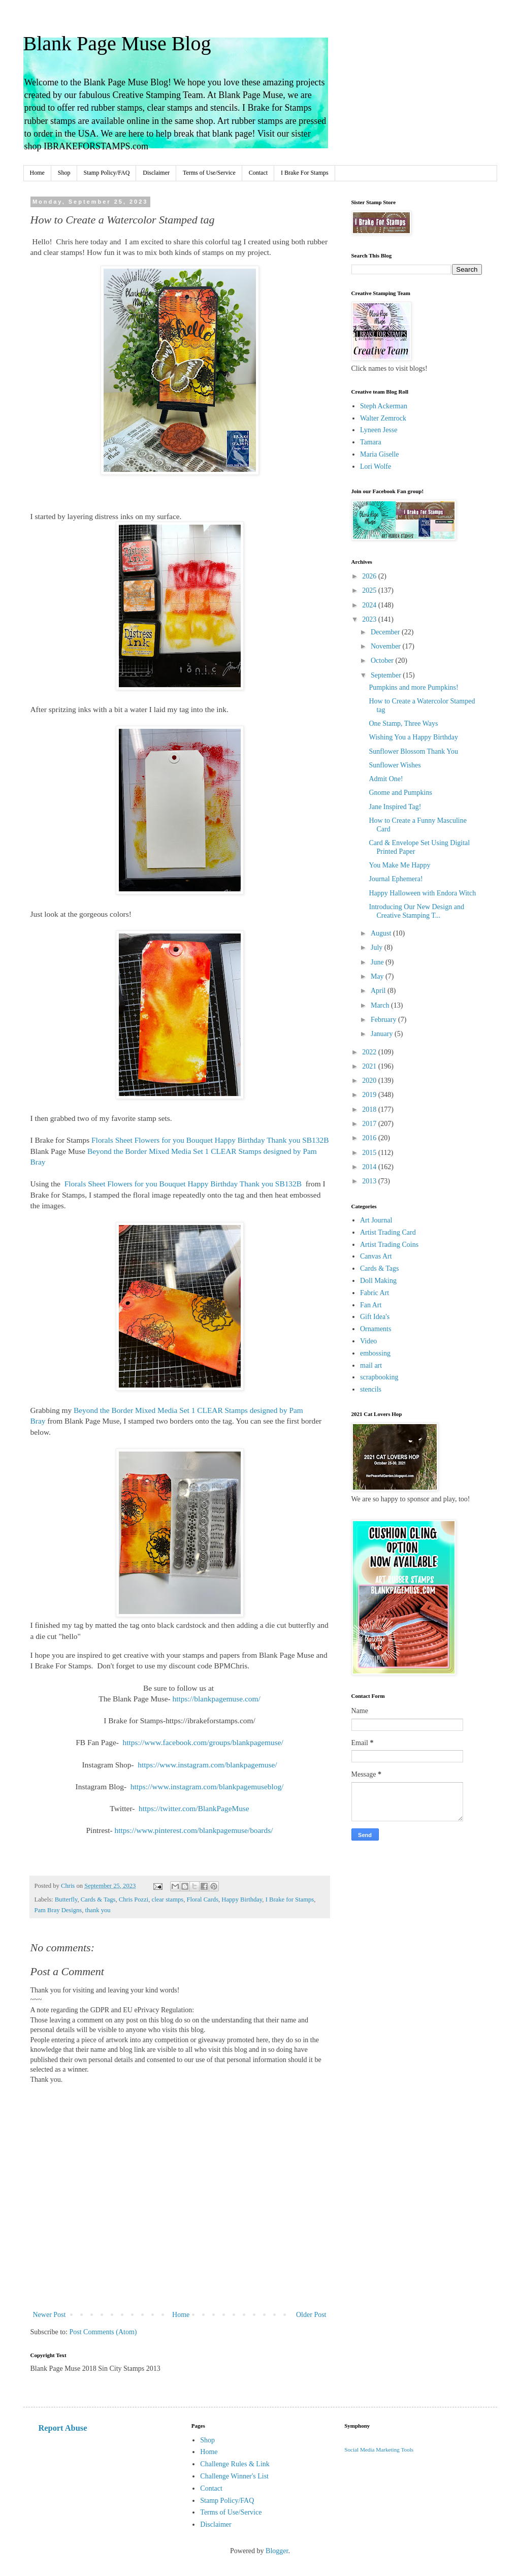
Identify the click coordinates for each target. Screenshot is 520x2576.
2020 (370, 1080)
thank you (98, 1910)
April (379, 990)
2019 (370, 1095)
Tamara (370, 442)
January (383, 1034)
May (378, 976)
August (382, 933)
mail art (371, 1365)
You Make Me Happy (399, 865)
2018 (370, 1109)
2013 (370, 1181)
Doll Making (378, 1280)
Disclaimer (156, 172)
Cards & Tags (98, 1899)
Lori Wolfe (375, 466)
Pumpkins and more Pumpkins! (413, 687)
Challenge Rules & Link (234, 2464)
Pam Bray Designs (58, 1910)
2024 (370, 605)
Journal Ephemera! (395, 879)
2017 (370, 1124)
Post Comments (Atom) (103, 2332)
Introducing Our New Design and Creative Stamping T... (416, 911)
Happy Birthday (241, 1899)
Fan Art (370, 1305)
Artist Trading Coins (389, 1244)
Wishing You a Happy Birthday (413, 737)
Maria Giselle (379, 454)
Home (37, 172)
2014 (370, 1167)
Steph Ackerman (383, 406)
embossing (375, 1353)
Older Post (311, 2315)
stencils (370, 1389)
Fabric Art (374, 1293)
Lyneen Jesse (378, 430)
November (387, 646)
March (381, 1005)
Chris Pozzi (133, 1899)
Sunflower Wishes (394, 765)
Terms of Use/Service (209, 172)
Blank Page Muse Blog (117, 43)
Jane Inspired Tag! (395, 807)
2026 (370, 576)
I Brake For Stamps (305, 172)
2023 (370, 619)
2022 (370, 1052)
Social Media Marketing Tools (378, 2449)
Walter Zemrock (383, 418)
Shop (64, 172)
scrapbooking (379, 1377)
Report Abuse (63, 2428)
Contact (258, 172)
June (378, 962)
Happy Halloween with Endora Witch (422, 893)
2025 (370, 590)
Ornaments (375, 1329)
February (384, 1019)
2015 (370, 1152)
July (377, 947)
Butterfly (66, 1899)
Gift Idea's (374, 1317)
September (387, 675)
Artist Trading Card (388, 1232)
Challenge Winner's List (234, 2476)
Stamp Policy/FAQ (107, 172)
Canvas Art (376, 1256)
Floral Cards (202, 1899)
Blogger (277, 2551)
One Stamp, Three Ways (403, 723)
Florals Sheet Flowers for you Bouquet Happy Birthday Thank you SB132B (210, 1140)
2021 (370, 1066)
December (386, 632)
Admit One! (386, 779)
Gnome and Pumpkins (400, 792)
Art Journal (376, 1220)
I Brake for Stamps (290, 1899)
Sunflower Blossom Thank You (413, 751)
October (383, 660)
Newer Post (49, 2315)
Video (368, 1341)
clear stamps (168, 1899)
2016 (370, 1138)
